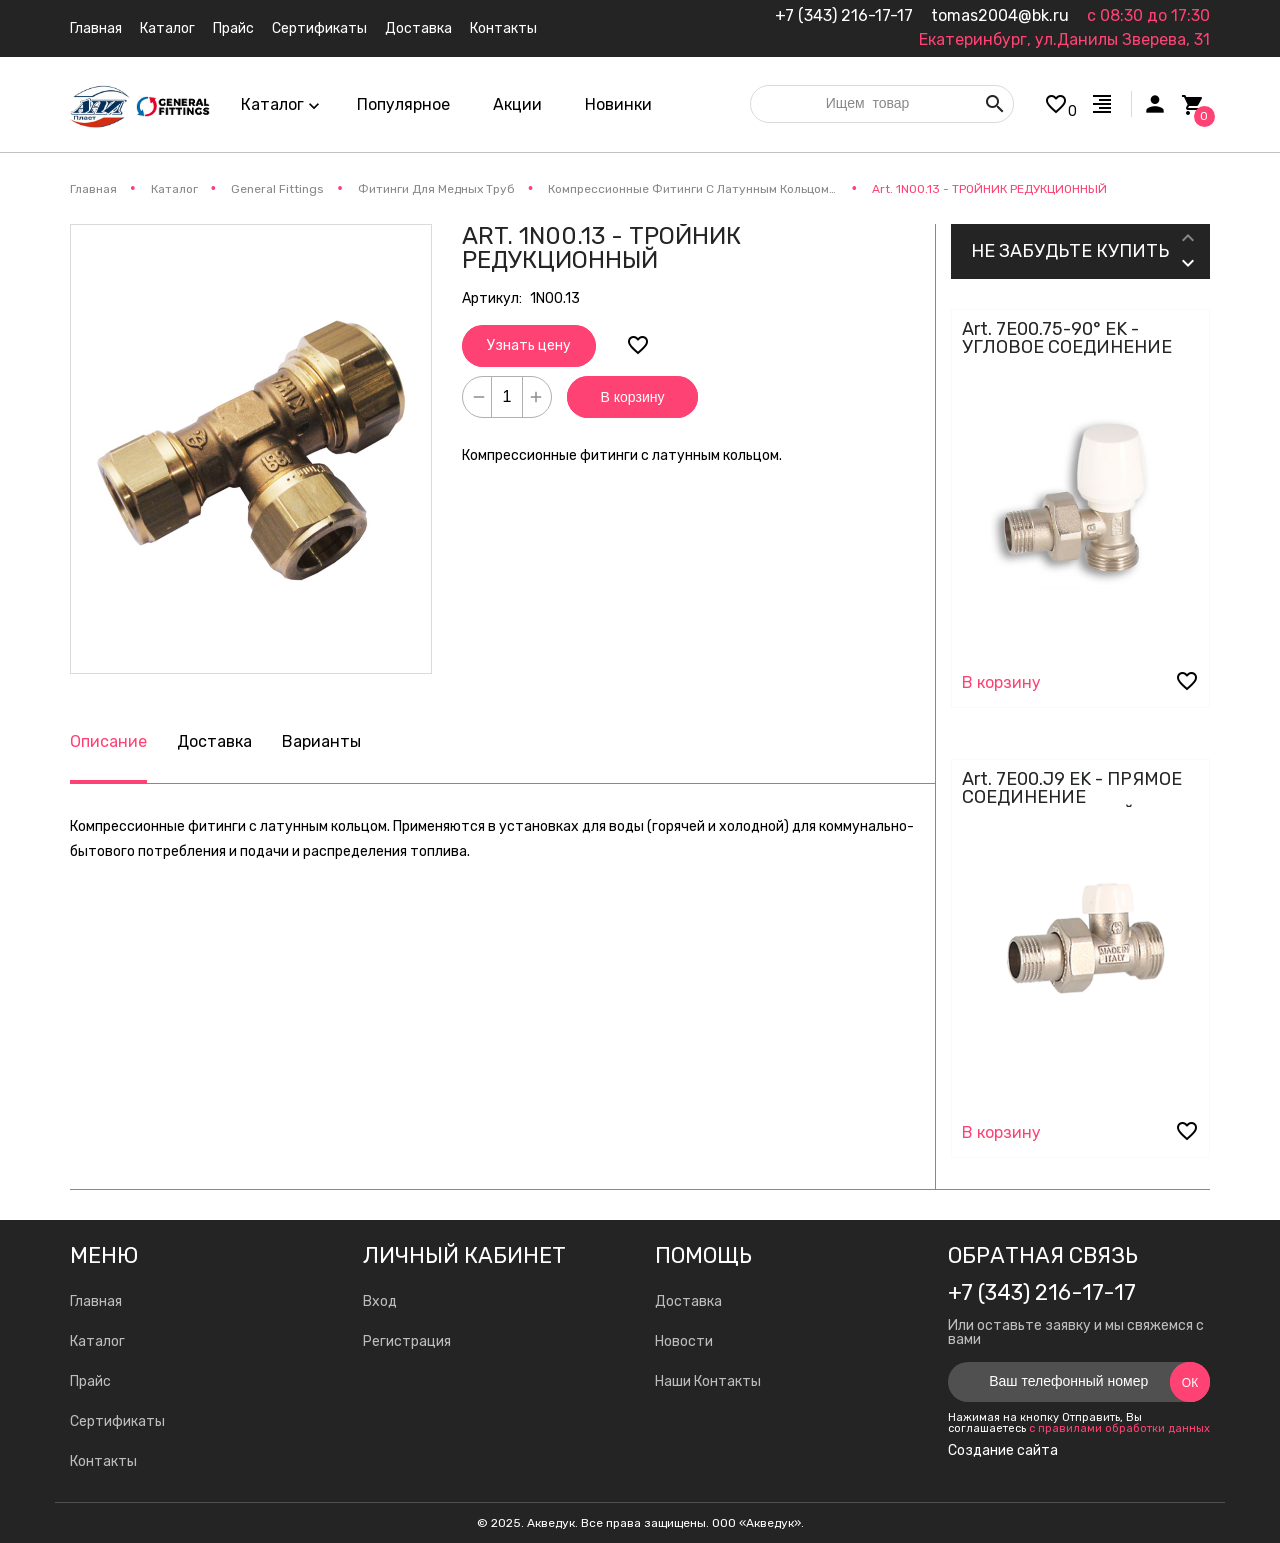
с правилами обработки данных (1119, 1428)
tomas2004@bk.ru (1000, 15)
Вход (380, 1301)
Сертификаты (117, 1421)
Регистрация (407, 1341)
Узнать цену (529, 345)
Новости (684, 1341)
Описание (108, 741)
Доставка (214, 741)
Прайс (90, 1381)
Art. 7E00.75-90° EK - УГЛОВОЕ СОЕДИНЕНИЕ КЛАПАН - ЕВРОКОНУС (1067, 347)
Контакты (103, 1461)
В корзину (633, 397)
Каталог (97, 1341)
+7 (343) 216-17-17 (844, 15)
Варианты (321, 741)
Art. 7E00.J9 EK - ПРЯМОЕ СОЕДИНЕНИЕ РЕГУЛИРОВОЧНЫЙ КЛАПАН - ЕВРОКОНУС (1072, 806)
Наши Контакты (708, 1381)
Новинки (618, 104)
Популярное (403, 104)
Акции (517, 104)
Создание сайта (1003, 1451)
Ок (1190, 1383)
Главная (96, 1301)
